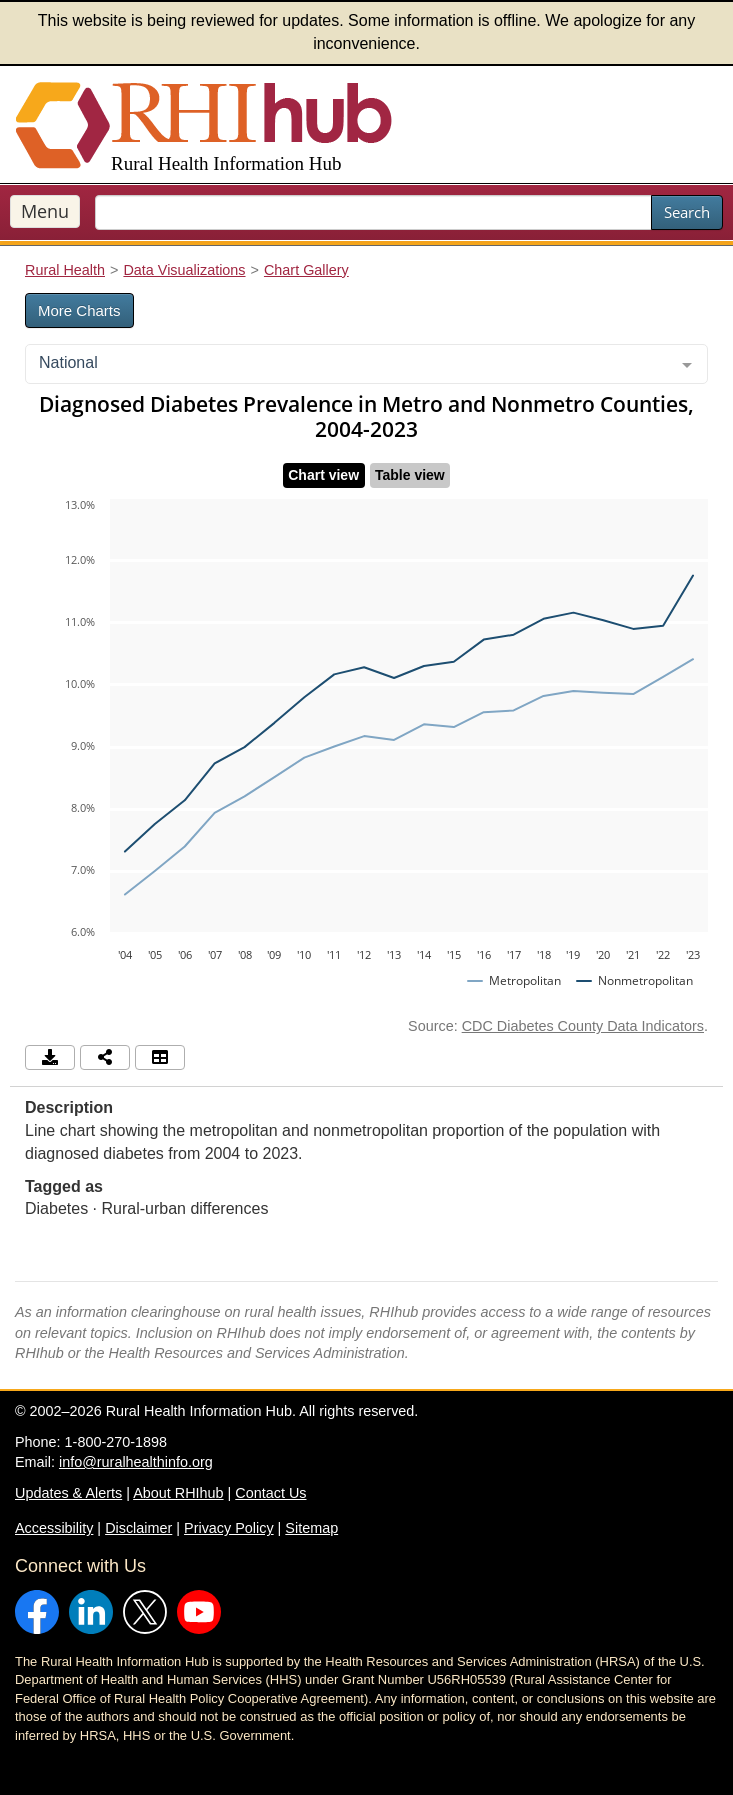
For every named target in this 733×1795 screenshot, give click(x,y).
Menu (45, 211)
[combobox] (366, 364)
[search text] (373, 212)
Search (687, 212)
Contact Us (270, 1493)
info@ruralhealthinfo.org (136, 1462)
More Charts (79, 310)
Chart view (323, 475)
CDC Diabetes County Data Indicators (583, 1026)
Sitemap (311, 1528)
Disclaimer (138, 1528)
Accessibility (54, 1528)
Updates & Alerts (68, 1493)
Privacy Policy (229, 1528)
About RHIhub (178, 1493)
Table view (410, 475)
